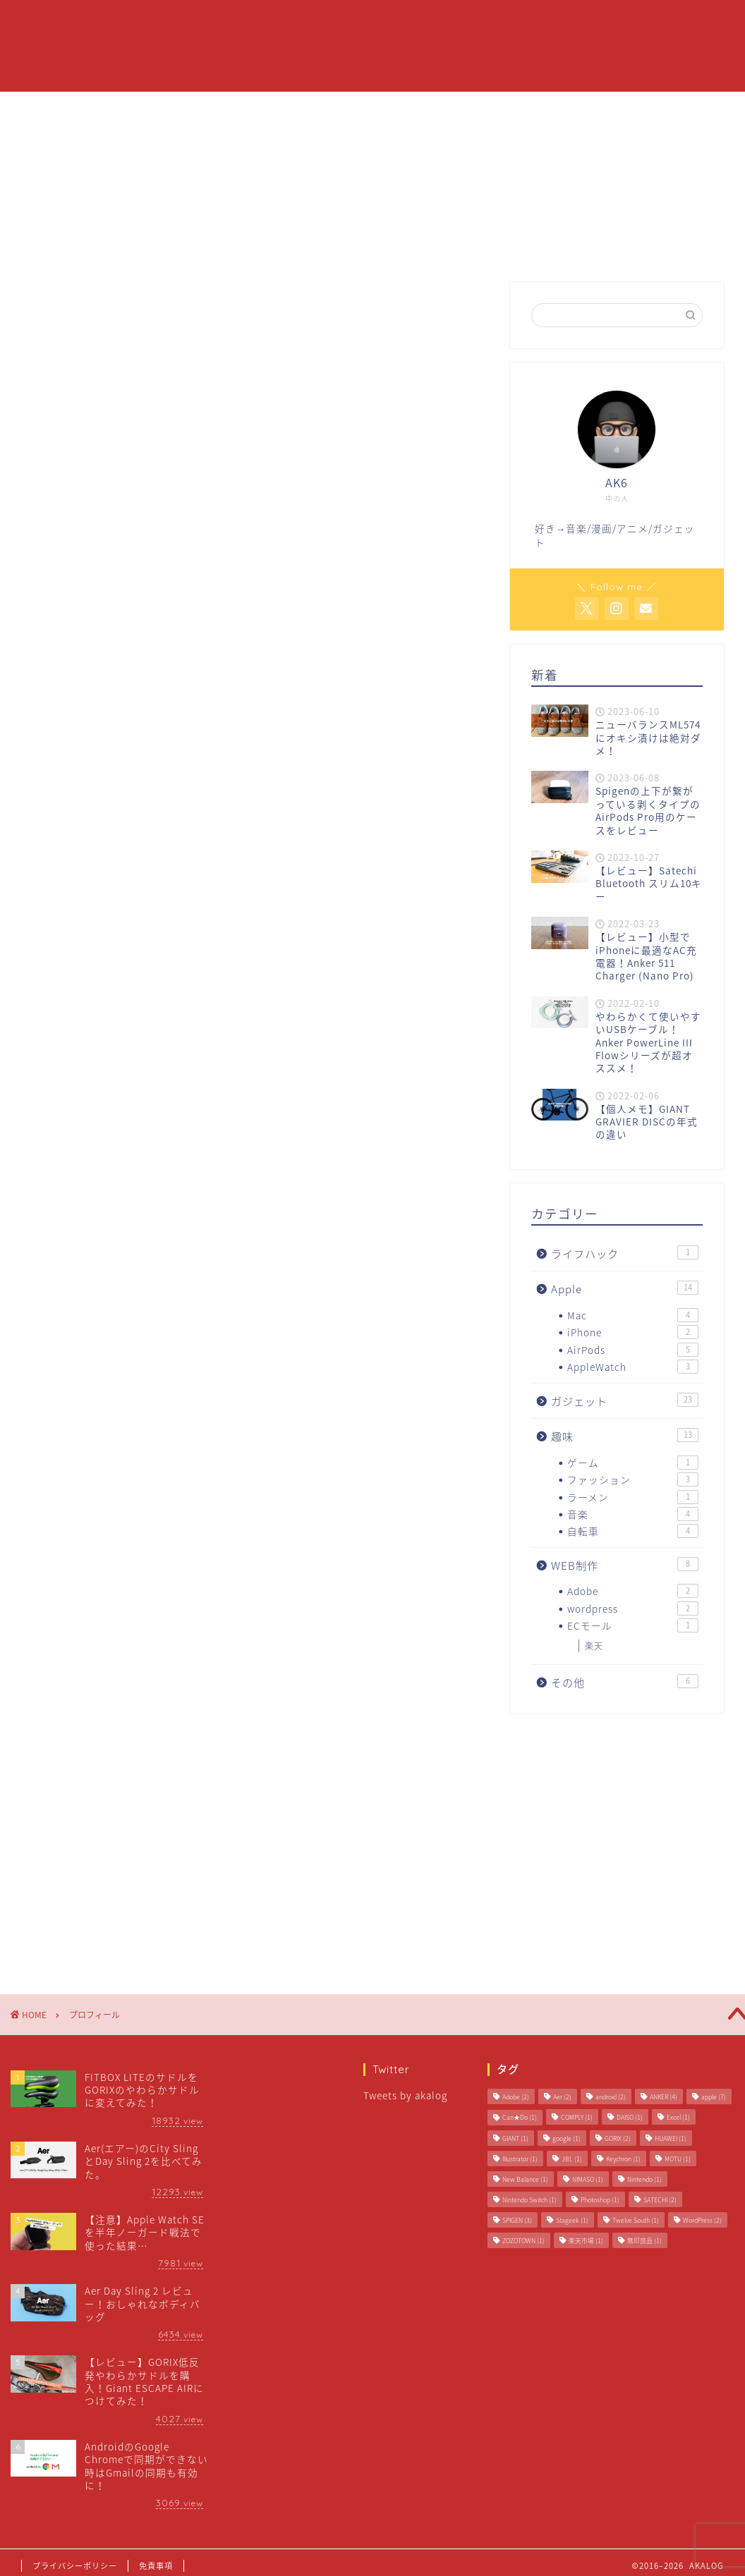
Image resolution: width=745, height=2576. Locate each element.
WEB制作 (624, 1565)
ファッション (632, 1479)
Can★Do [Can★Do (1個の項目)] (519, 2117)
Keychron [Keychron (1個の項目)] (623, 2158)
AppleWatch (632, 1367)
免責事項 (156, 2566)
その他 (624, 1682)
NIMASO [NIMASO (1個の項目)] (587, 2179)
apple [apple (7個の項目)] (713, 2096)
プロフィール (368, 22)
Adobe (632, 1591)
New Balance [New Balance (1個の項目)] (525, 2179)
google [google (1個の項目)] (566, 2138)
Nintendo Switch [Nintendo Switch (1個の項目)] (529, 2199)
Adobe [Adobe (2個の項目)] (515, 2096)
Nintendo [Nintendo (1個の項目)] (644, 2179)
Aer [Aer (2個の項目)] (562, 2096)
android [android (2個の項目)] (610, 2096)
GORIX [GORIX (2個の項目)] (618, 2138)
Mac (632, 1315)
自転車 (632, 1531)
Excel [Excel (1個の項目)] (678, 2117)
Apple (441, 22)
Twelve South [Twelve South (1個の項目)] (635, 2220)
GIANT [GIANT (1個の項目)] (515, 2138)
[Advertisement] (255, 708)
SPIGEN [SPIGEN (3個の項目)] (517, 2220)
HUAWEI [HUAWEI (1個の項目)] (670, 2138)
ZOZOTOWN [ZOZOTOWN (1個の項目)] (523, 2240)
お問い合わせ (596, 22)
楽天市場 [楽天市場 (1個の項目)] (586, 2240)
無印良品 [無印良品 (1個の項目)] (644, 2240)
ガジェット (509, 22)
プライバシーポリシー (74, 2566)
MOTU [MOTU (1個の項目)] (678, 2158)
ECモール (632, 1625)
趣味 (624, 1436)
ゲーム (632, 1462)
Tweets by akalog (405, 2095)
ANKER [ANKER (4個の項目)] (663, 2096)
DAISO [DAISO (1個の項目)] (630, 2117)
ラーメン (632, 1497)
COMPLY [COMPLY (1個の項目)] (577, 2117)
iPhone (632, 1332)
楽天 (594, 1646)
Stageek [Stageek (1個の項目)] (572, 2220)
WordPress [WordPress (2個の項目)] (702, 2220)
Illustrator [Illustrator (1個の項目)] (520, 2158)
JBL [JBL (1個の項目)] (572, 2158)
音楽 (632, 1514)
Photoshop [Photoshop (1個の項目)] (600, 2199)
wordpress (632, 1608)
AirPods (632, 1350)
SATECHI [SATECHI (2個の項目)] (660, 2199)
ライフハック (624, 1253)
